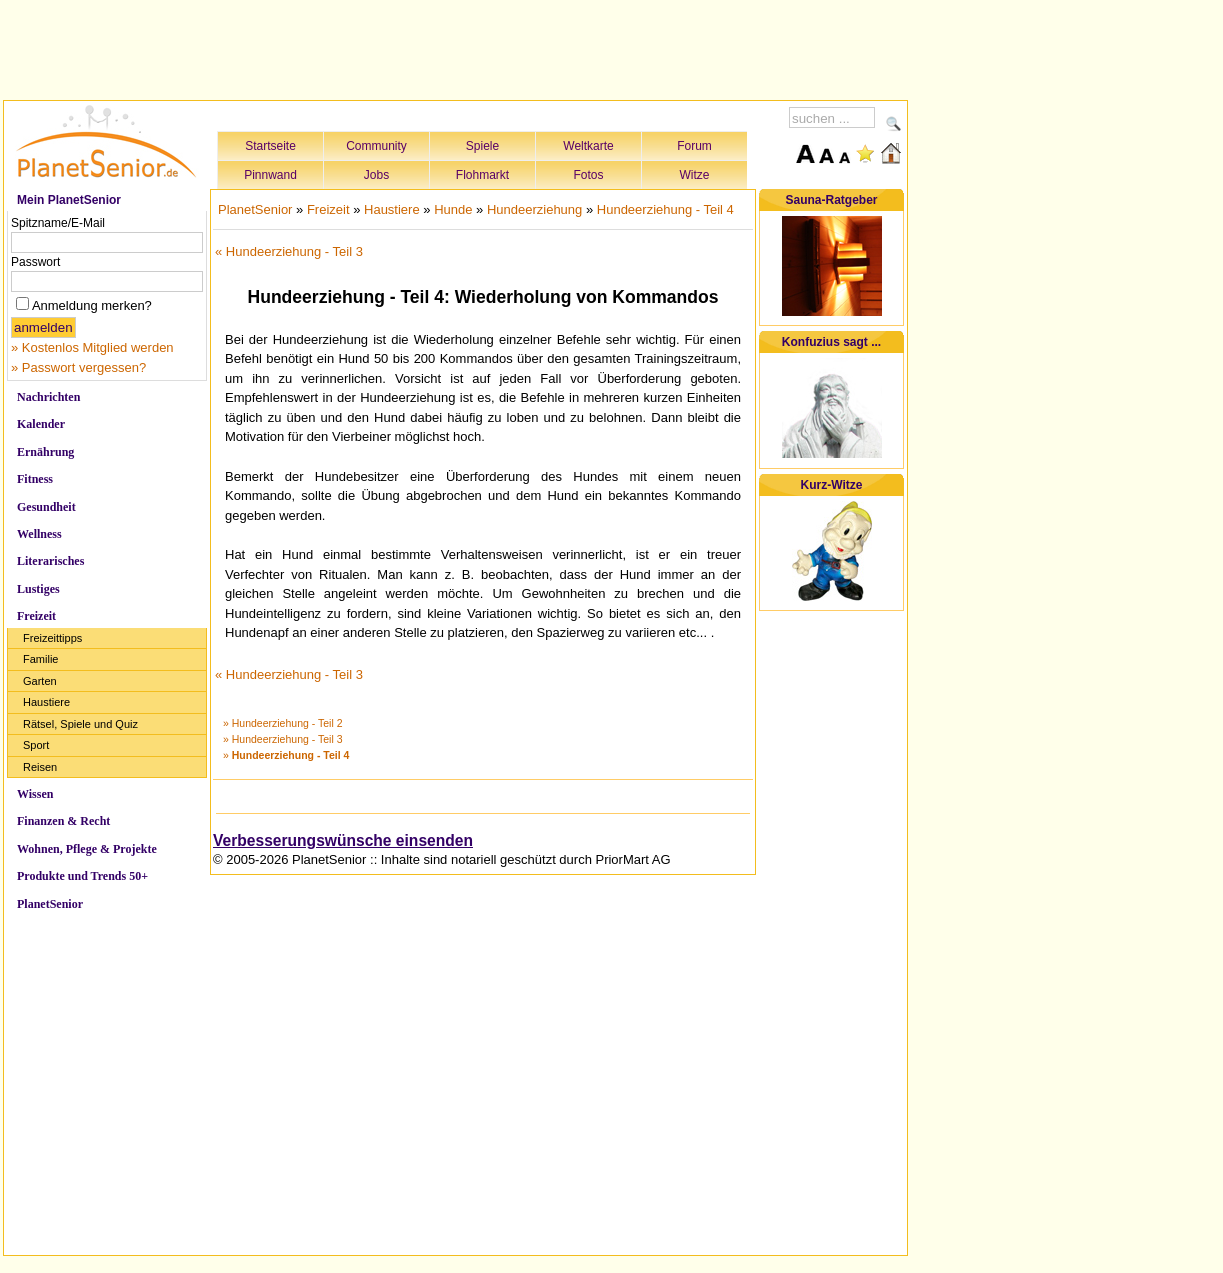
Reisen (40, 767)
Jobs (376, 175)
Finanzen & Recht (63, 821)
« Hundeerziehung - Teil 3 (289, 251)
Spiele (482, 146)
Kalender (41, 424)
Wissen (35, 794)
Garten (40, 681)
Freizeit (36, 616)
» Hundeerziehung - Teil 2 (282, 723)
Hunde (453, 209)
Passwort (35, 262)
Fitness (35, 479)
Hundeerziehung (534, 209)
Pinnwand (270, 175)
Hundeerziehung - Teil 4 (665, 209)
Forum (694, 146)
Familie (40, 659)
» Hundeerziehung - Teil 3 (282, 739)
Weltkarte (588, 146)
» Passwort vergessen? (78, 367)
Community (376, 146)
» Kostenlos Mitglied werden (92, 347)
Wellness (39, 534)
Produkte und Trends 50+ (82, 876)
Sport (36, 745)
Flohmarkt (482, 175)
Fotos (588, 175)
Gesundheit (46, 507)
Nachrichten (48, 397)
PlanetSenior (50, 904)
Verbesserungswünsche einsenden (343, 840)
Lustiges (38, 589)
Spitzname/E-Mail (58, 223)
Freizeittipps (52, 638)
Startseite (270, 146)
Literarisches (50, 561)
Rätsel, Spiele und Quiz (80, 724)
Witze (695, 175)
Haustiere (46, 702)
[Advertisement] (456, 47)
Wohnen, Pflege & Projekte (87, 849)
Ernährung (45, 452)
